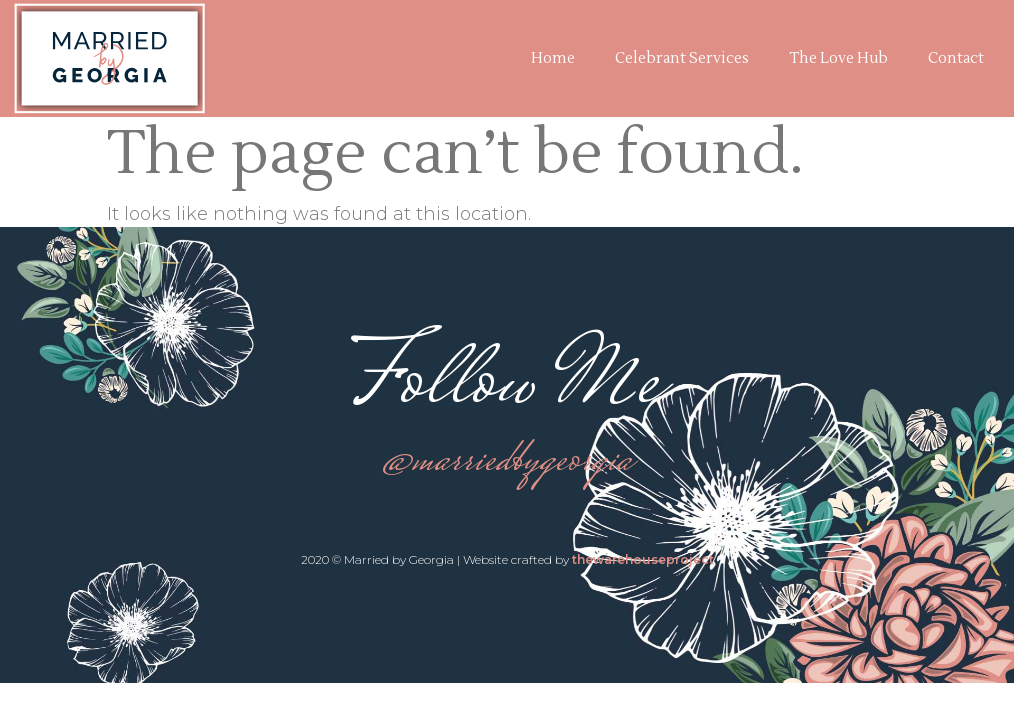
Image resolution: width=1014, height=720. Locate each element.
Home (553, 58)
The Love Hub (838, 58)
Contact (956, 58)
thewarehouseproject (643, 559)
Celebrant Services (682, 58)
